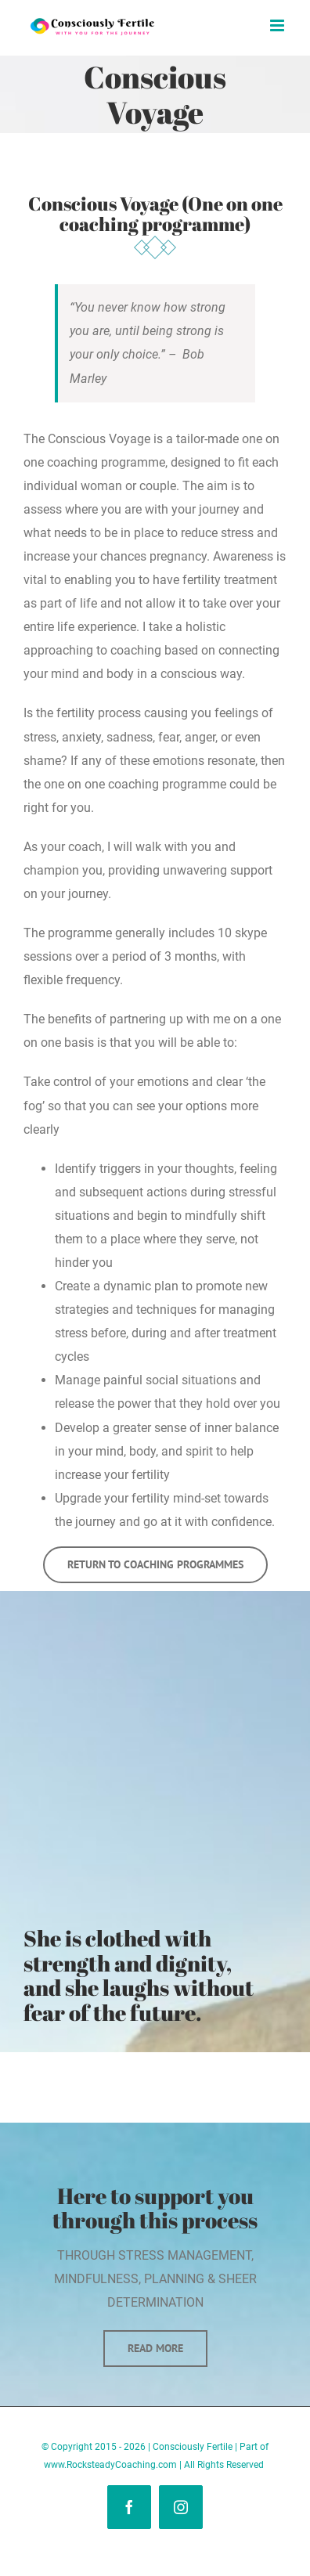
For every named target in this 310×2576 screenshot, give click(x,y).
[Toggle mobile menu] (278, 25)
